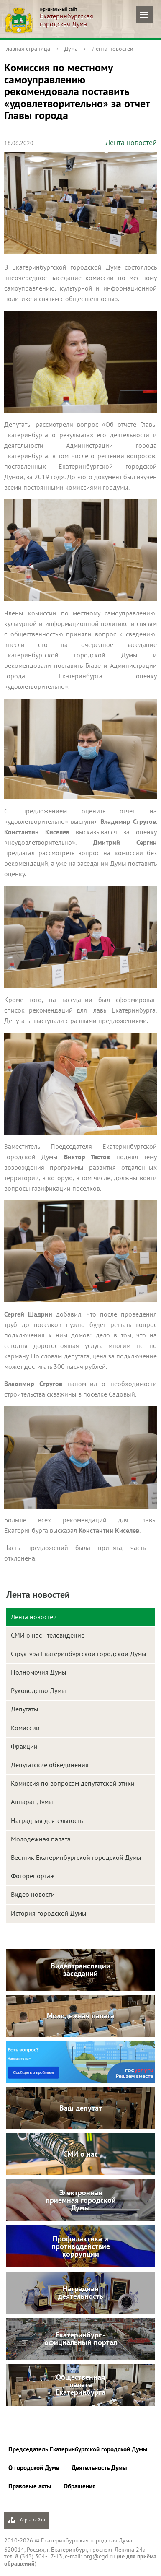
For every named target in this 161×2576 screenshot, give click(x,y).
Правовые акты (29, 2486)
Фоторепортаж (33, 1876)
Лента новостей (112, 48)
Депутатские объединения (50, 1765)
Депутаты (24, 1709)
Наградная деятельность (47, 1820)
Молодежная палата (41, 1839)
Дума (71, 48)
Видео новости (33, 1894)
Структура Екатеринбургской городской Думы (78, 1653)
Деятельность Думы (99, 2468)
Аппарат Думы (32, 1801)
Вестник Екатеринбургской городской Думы (76, 1857)
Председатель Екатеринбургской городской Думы (78, 2449)
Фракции (24, 1746)
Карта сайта (26, 2520)
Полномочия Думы (38, 1672)
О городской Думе (33, 2468)
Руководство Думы (38, 1690)
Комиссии (25, 1728)
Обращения (80, 2486)
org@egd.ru (99, 2556)
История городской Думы (49, 1913)
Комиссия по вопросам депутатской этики (73, 1783)
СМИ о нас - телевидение (47, 1635)
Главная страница (27, 48)
